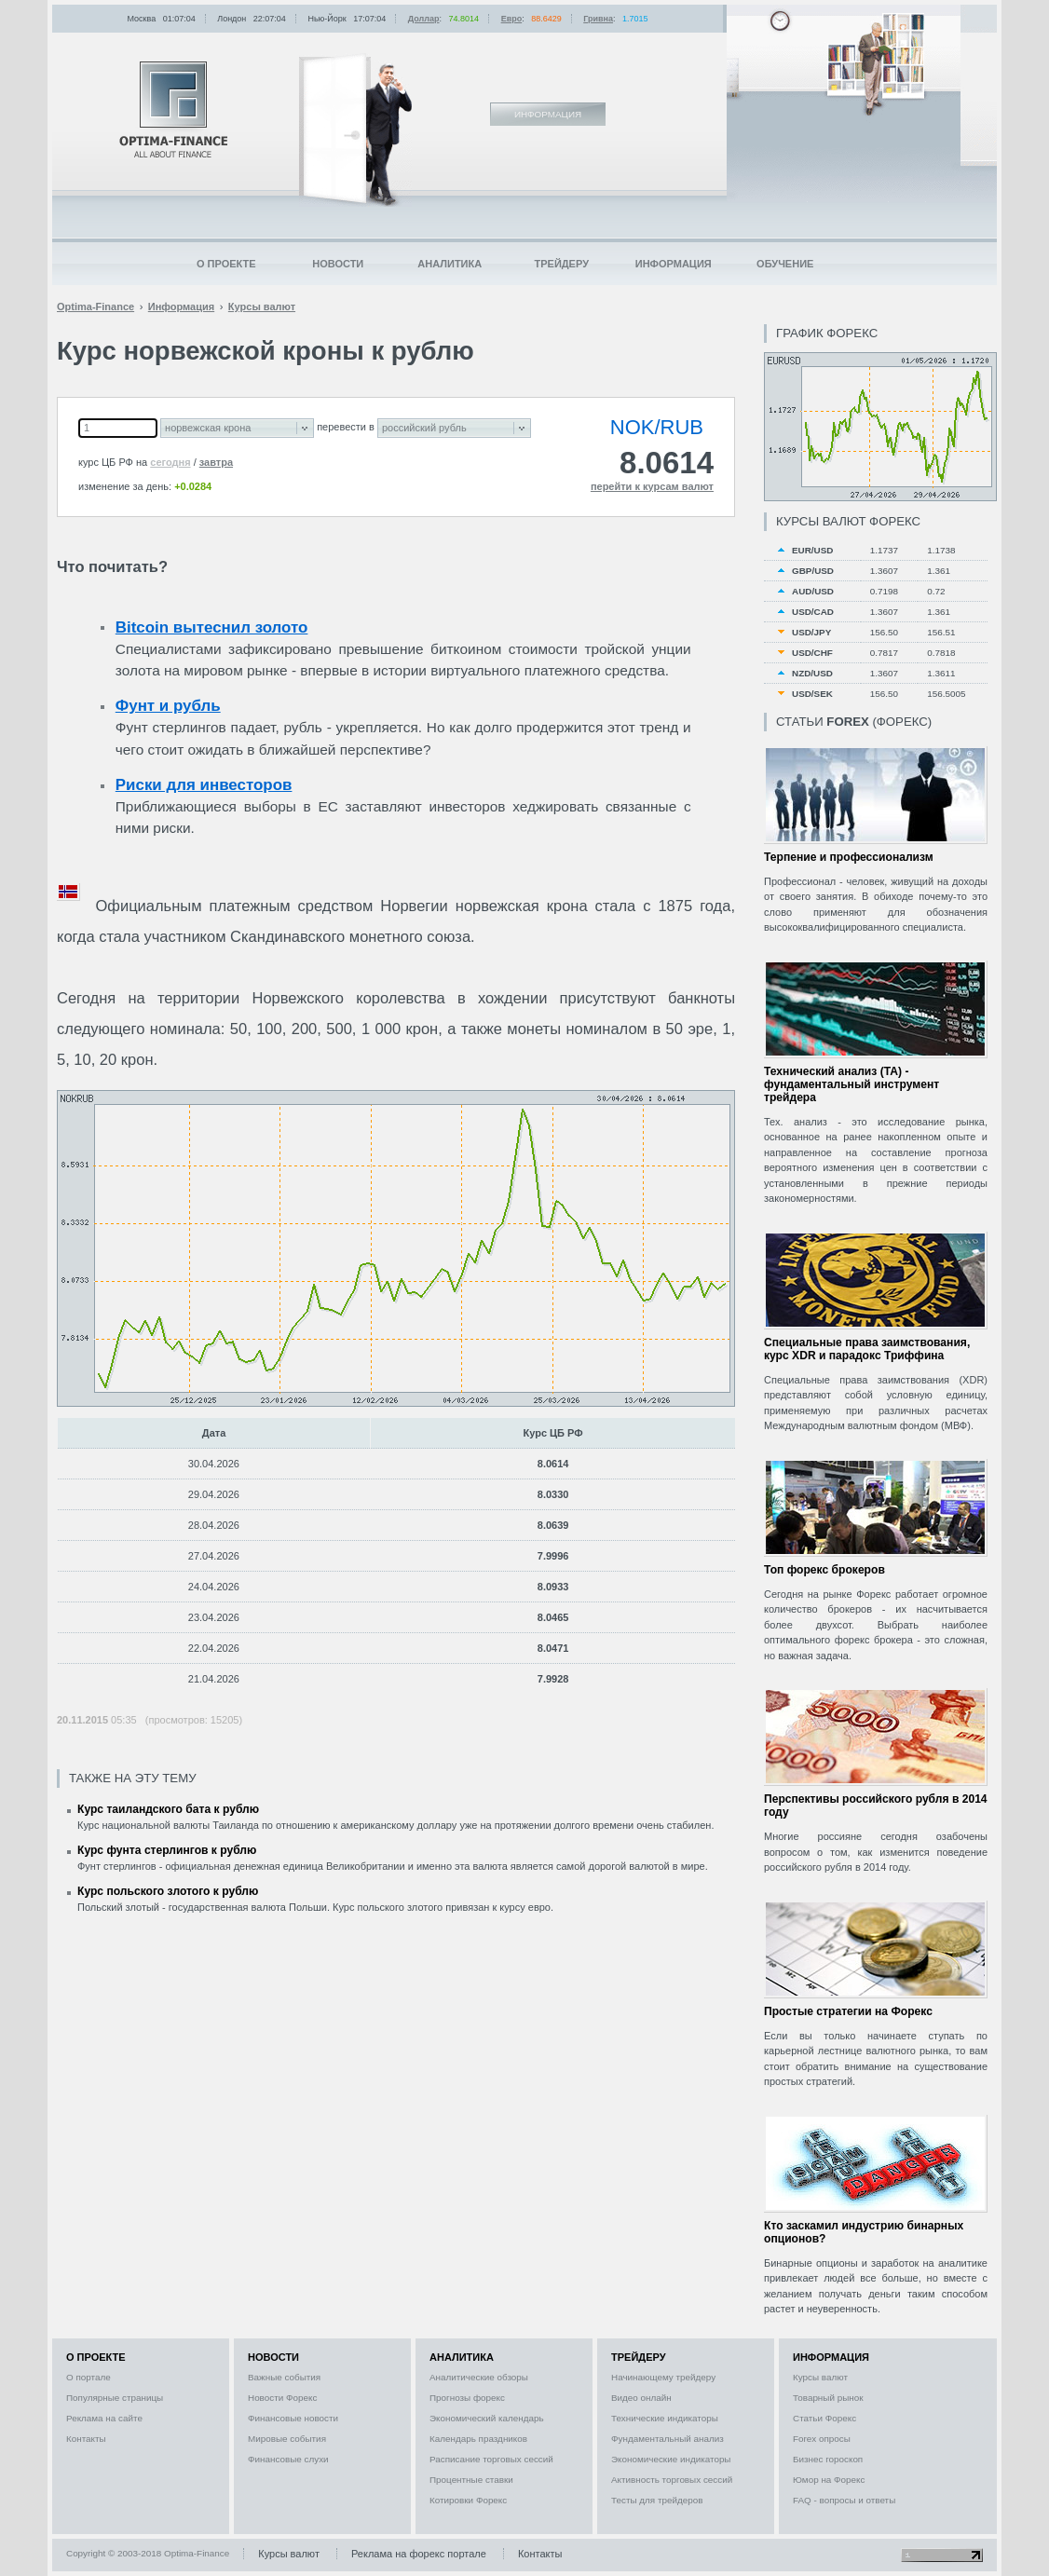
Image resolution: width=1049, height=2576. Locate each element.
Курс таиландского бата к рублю (168, 1809)
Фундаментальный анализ (667, 2438)
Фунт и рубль (168, 706)
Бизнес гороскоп (828, 2459)
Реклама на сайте (104, 2418)
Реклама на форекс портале (418, 2553)
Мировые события (287, 2438)
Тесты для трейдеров (656, 2500)
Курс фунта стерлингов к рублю (166, 1850)
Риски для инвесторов (204, 785)
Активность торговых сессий (671, 2479)
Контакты (86, 2438)
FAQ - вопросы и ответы (844, 2500)
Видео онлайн (641, 2397)
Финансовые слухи (288, 2459)
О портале (88, 2377)
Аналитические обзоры (478, 2377)
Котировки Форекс (468, 2500)
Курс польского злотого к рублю (167, 1891)
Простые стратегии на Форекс (848, 2011)
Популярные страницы (114, 2397)
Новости (337, 263)
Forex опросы (822, 2438)
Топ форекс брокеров (824, 1569)
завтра (216, 462)
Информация (673, 263)
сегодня (170, 462)
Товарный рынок (828, 2397)
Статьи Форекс (824, 2418)
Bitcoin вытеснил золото (212, 627)
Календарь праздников (478, 2438)
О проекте (226, 263)
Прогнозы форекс (467, 2397)
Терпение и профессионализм (848, 857)
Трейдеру (561, 263)
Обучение (784, 263)
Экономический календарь (486, 2418)
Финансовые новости (293, 2418)
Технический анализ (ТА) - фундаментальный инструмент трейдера (851, 1084)
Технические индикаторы (664, 2418)
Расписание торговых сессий (491, 2459)
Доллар (424, 18)
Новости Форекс (282, 2397)
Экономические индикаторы (670, 2459)
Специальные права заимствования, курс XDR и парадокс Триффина (867, 1349)
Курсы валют (820, 2377)
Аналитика (449, 263)
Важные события (284, 2377)
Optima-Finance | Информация (173, 109)
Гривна (598, 18)
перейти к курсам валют (652, 486)
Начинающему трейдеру (663, 2377)
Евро (512, 18)
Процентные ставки (471, 2479)
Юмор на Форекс (829, 2479)
